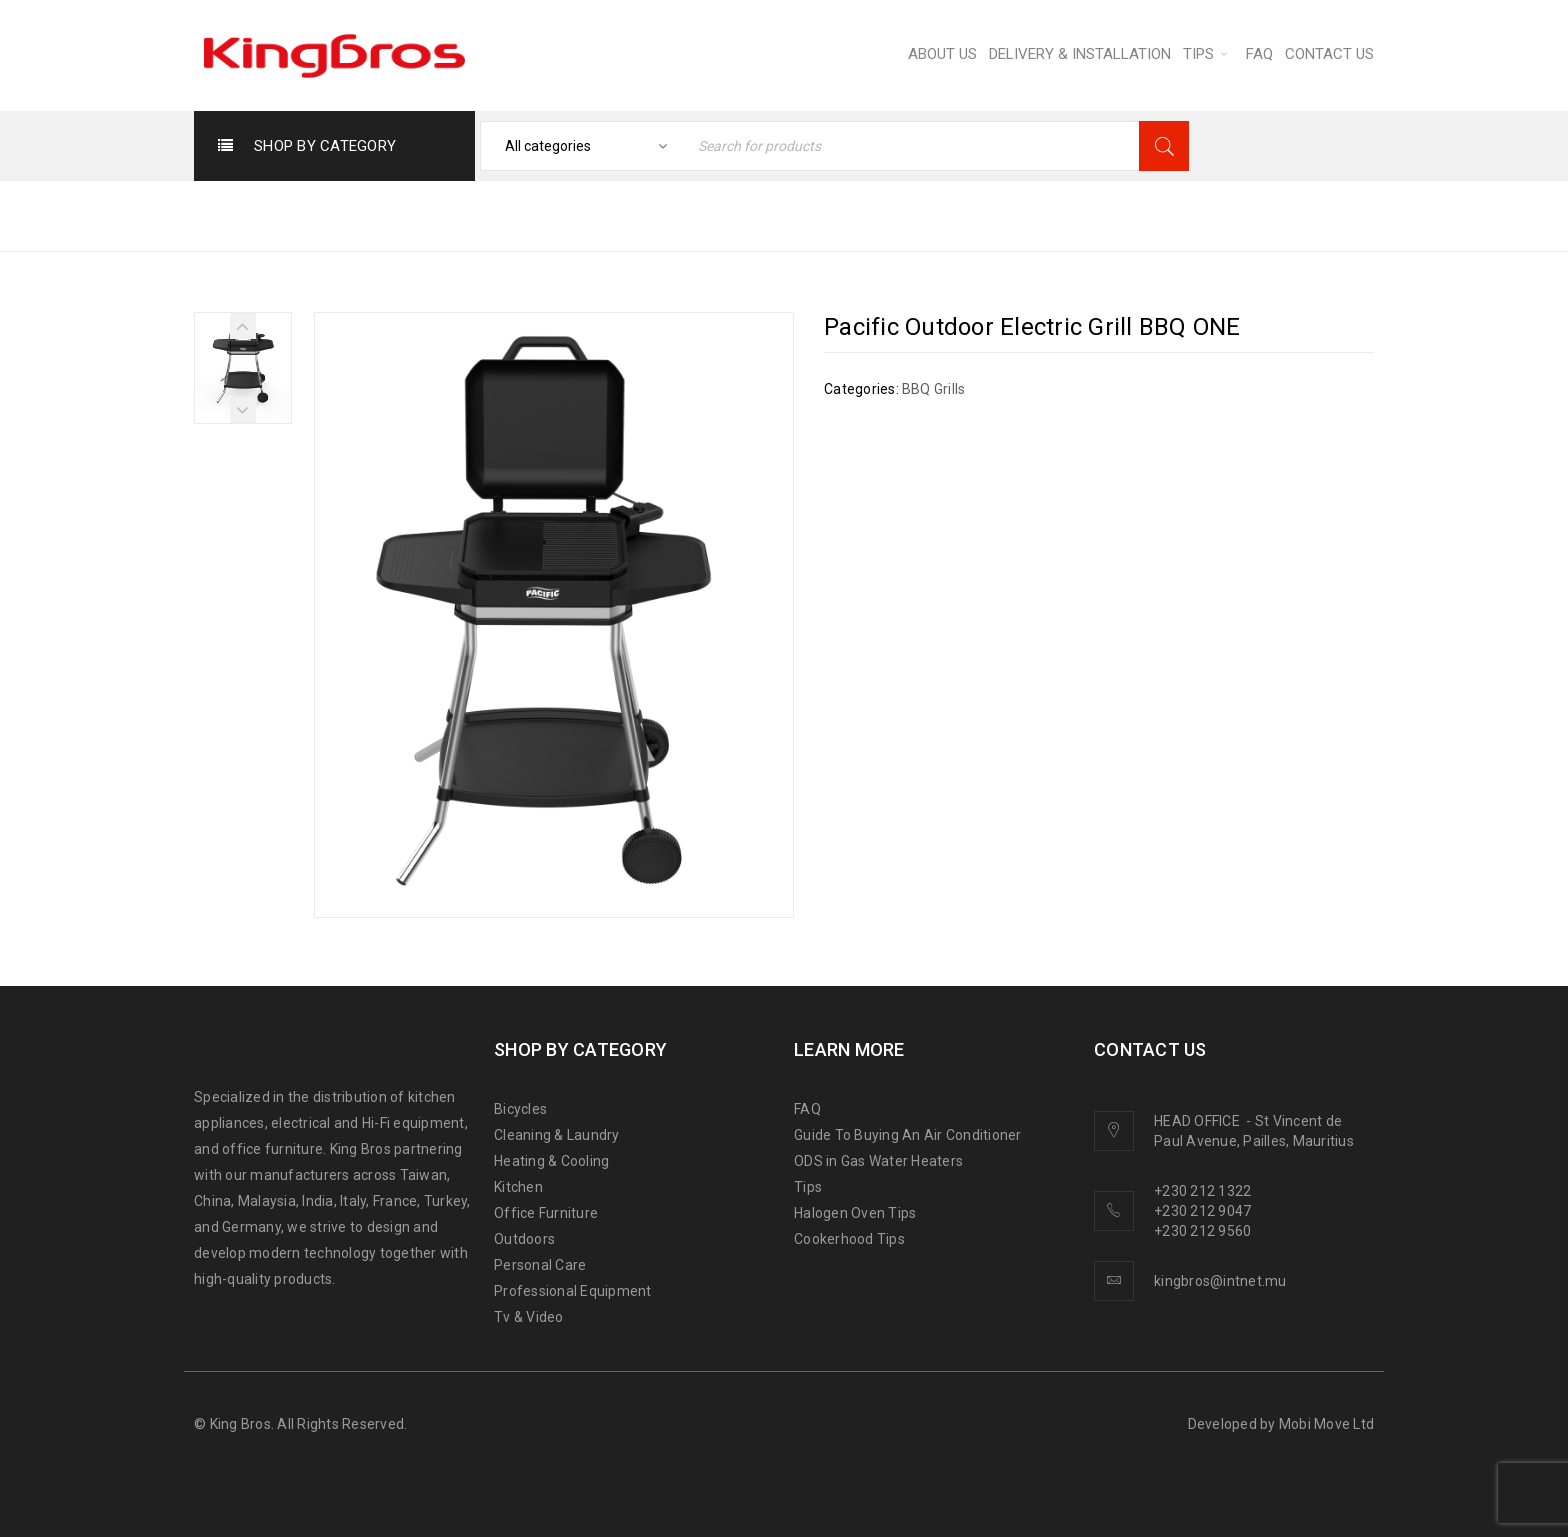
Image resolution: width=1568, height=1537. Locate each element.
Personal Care (540, 1265)
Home (792, 214)
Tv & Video (529, 1317)
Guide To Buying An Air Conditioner (908, 1135)
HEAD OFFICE (1198, 1121)
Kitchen (518, 1187)
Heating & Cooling (551, 1161)
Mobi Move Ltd (1326, 1424)
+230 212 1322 (1202, 1191)
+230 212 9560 (1202, 1231)
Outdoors (524, 1239)
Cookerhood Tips (849, 1239)
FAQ (807, 1109)
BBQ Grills (1001, 214)
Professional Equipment (573, 1291)
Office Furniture (546, 1213)
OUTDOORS (889, 214)
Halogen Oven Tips (855, 1213)
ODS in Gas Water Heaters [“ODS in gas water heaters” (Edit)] (878, 1161)
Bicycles (520, 1109)
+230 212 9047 (1202, 1211)
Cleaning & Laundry (557, 1135)
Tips (808, 1187)
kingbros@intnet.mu (1220, 1281)
